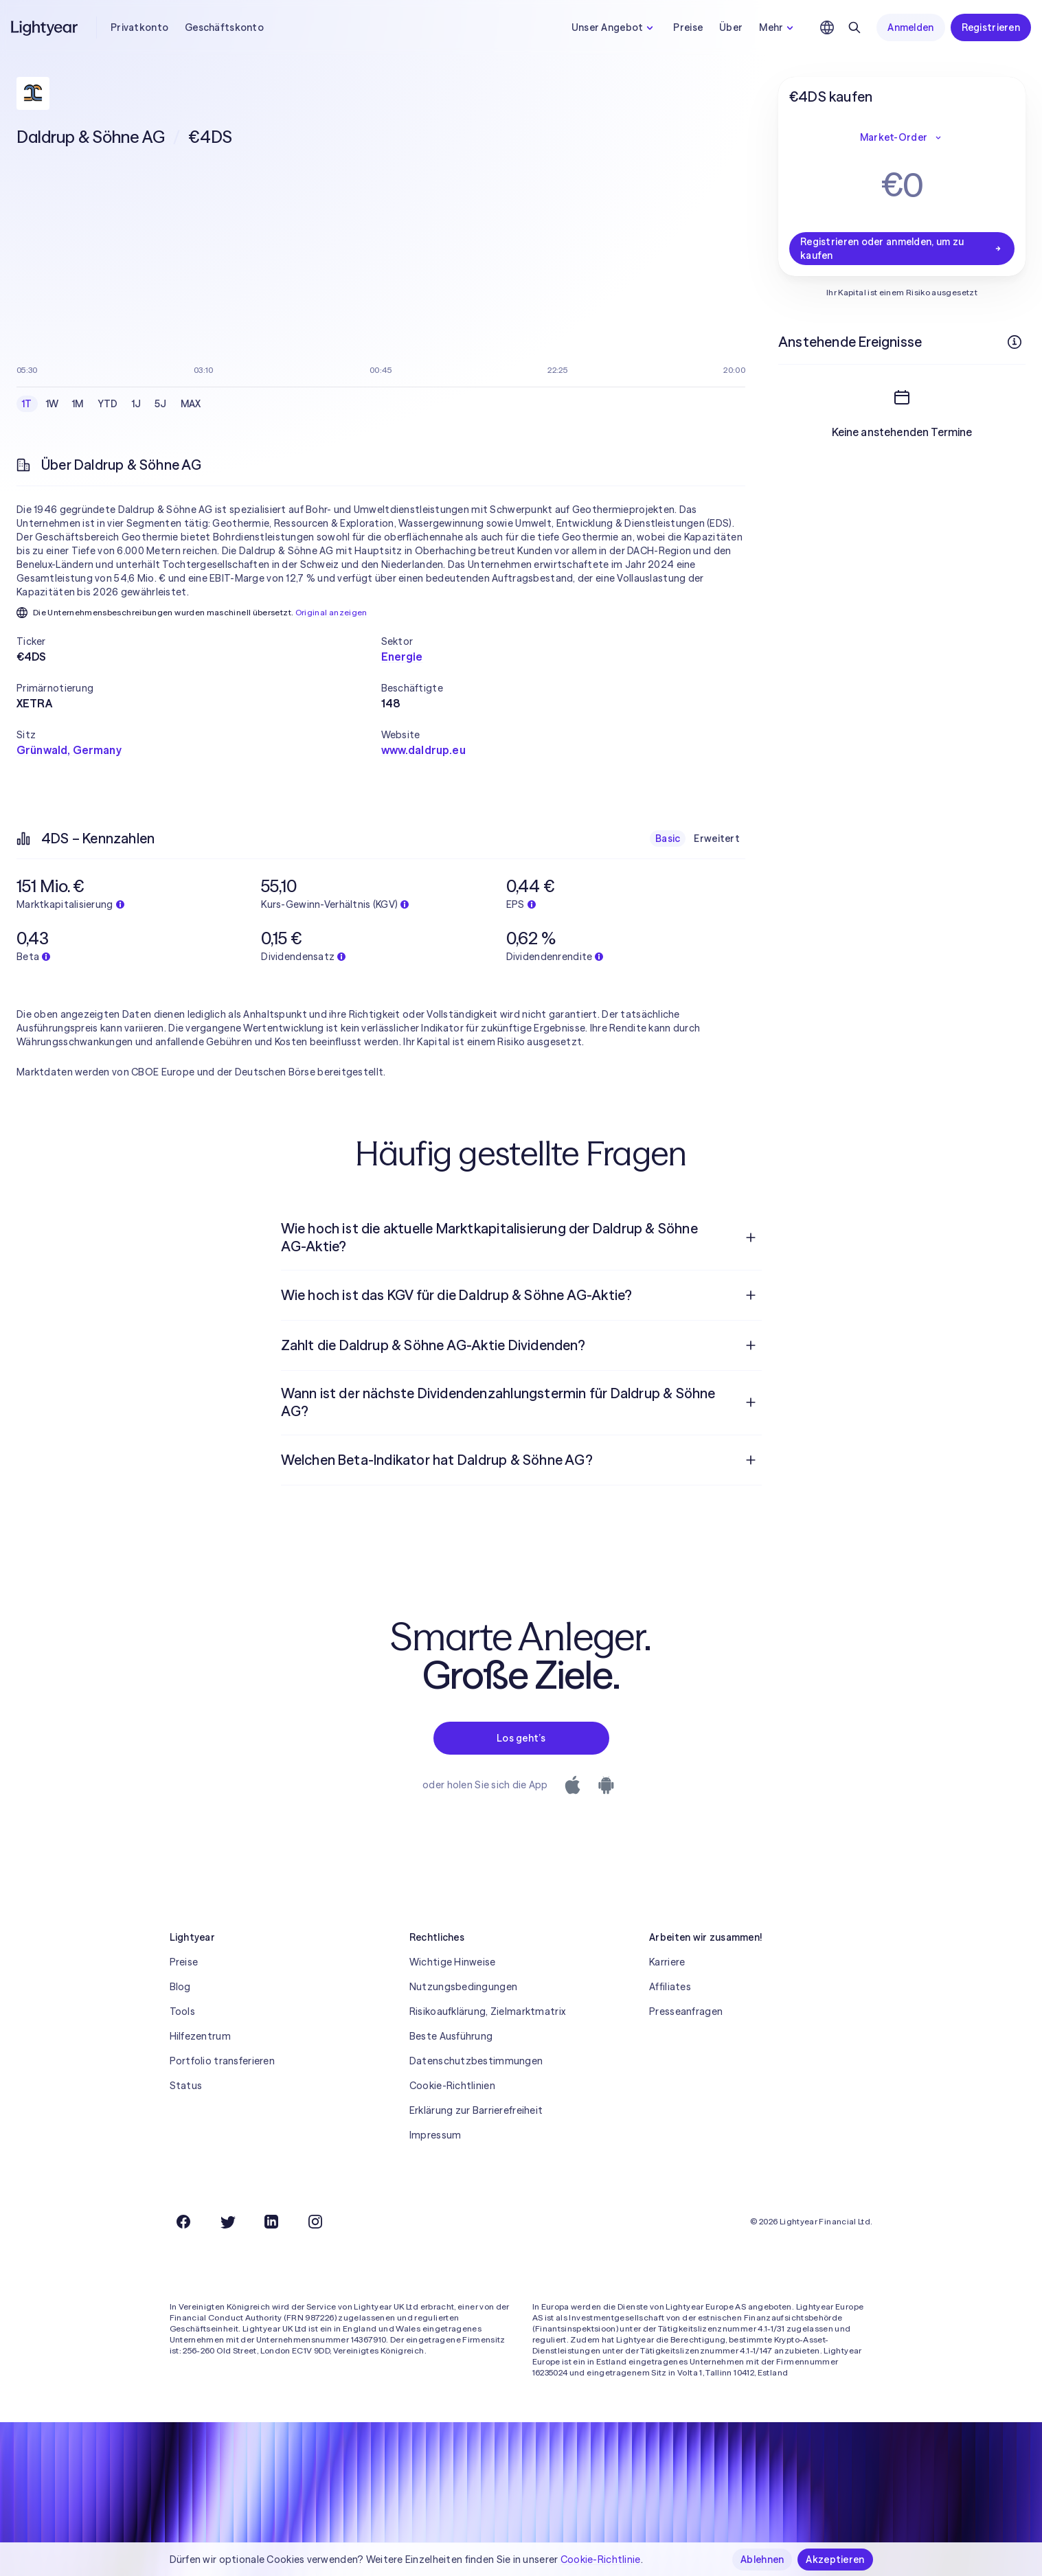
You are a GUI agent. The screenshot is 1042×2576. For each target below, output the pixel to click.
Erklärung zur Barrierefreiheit (476, 2110)
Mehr (778, 27)
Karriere (667, 1962)
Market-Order (902, 137)
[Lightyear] (45, 27)
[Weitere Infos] (1015, 342)
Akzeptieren (835, 2559)
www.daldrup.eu (423, 750)
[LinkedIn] (271, 2221)
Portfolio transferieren (222, 2061)
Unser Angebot (614, 27)
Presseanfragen (686, 2011)
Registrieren (991, 27)
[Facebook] (183, 2221)
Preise (688, 27)
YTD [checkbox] (108, 404)
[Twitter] (227, 2221)
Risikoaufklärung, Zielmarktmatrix (487, 2011)
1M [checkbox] (78, 404)
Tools (182, 2011)
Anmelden (910, 27)
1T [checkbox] (27, 404)
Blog (180, 1987)
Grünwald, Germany (69, 750)
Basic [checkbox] (667, 838)
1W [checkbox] (52, 404)
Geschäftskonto (224, 27)
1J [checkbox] (136, 404)
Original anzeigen (331, 612)
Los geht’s (521, 1738)
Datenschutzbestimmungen (476, 2061)
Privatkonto (139, 27)
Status (186, 2085)
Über (731, 27)
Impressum (435, 2135)
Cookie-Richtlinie (600, 2559)
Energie (402, 656)
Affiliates (670, 1987)
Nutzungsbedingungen (463, 1987)
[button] (198, 641)
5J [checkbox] (161, 404)
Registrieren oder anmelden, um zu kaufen (902, 249)
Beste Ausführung (450, 2036)
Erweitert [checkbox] (717, 838)
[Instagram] (315, 2221)
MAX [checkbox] (191, 404)
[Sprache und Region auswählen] (827, 27)
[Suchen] (854, 27)
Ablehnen (762, 2559)
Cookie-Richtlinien (452, 2085)
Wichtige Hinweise (452, 1962)
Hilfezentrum (200, 2036)
